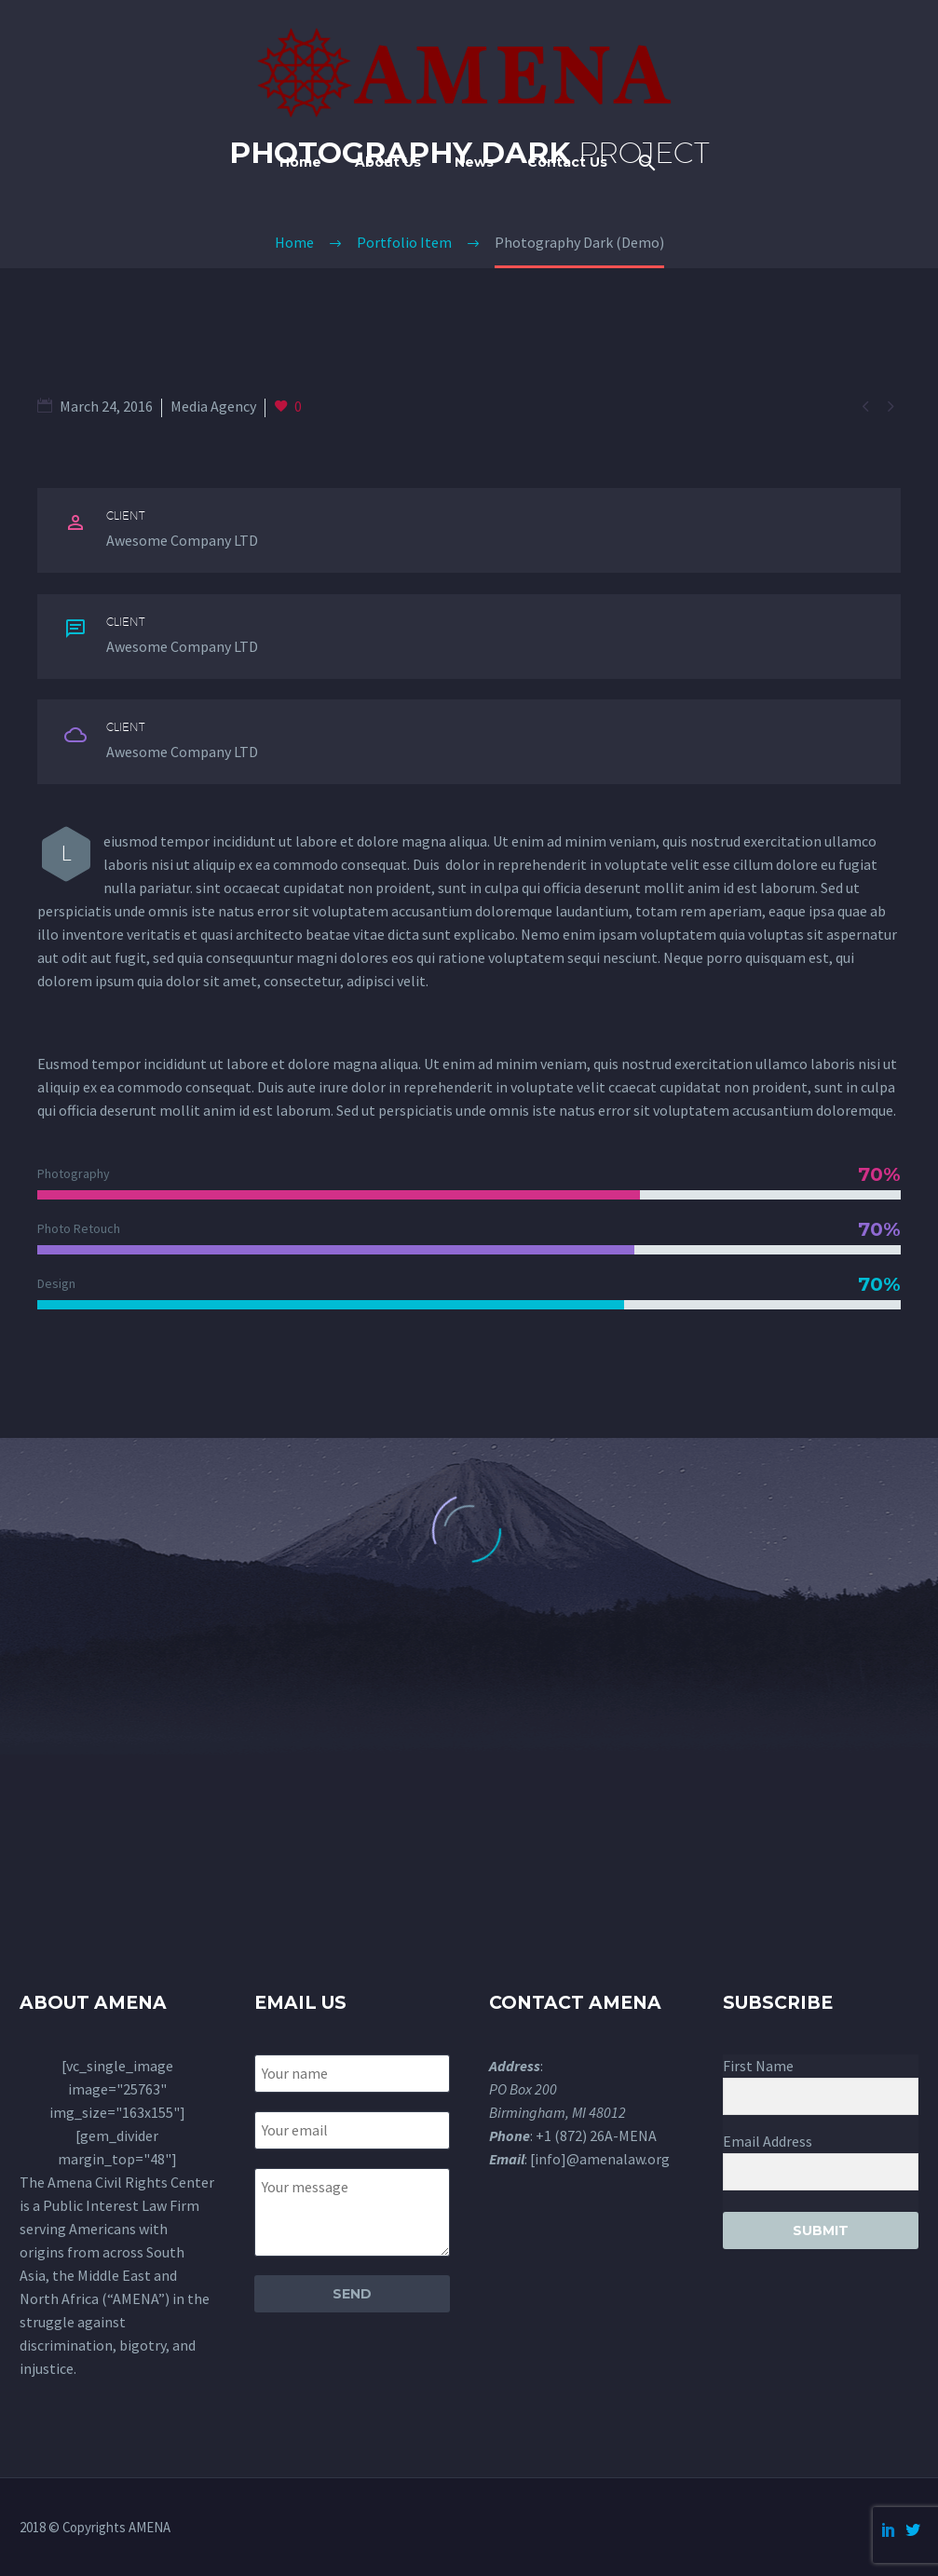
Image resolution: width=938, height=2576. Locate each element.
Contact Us (567, 162)
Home (300, 162)
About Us (388, 162)
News (474, 162)
